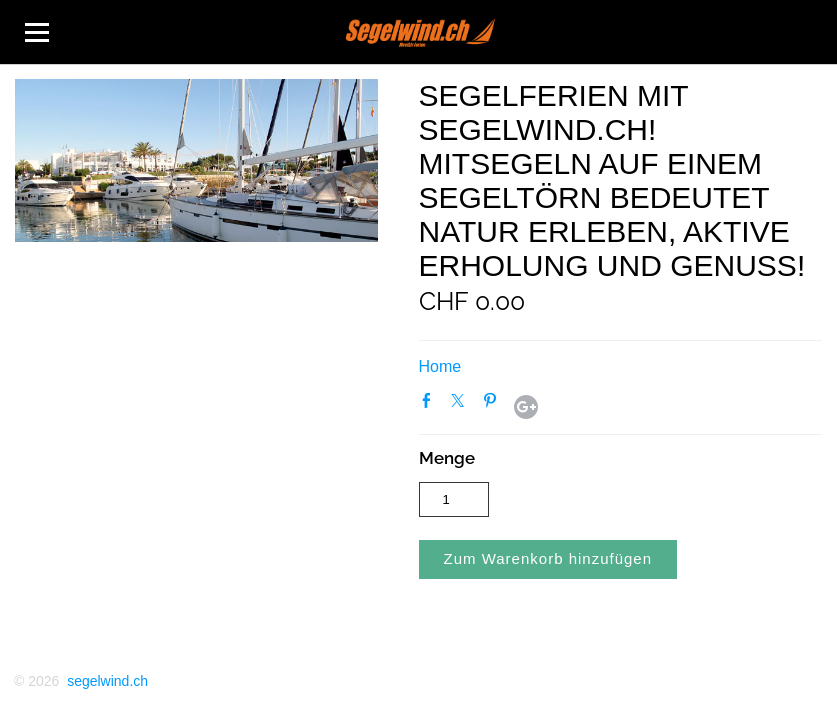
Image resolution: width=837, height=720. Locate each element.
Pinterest (494, 405)
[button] (548, 559)
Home (440, 366)
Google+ (526, 407)
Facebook (431, 405)
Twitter (462, 405)
